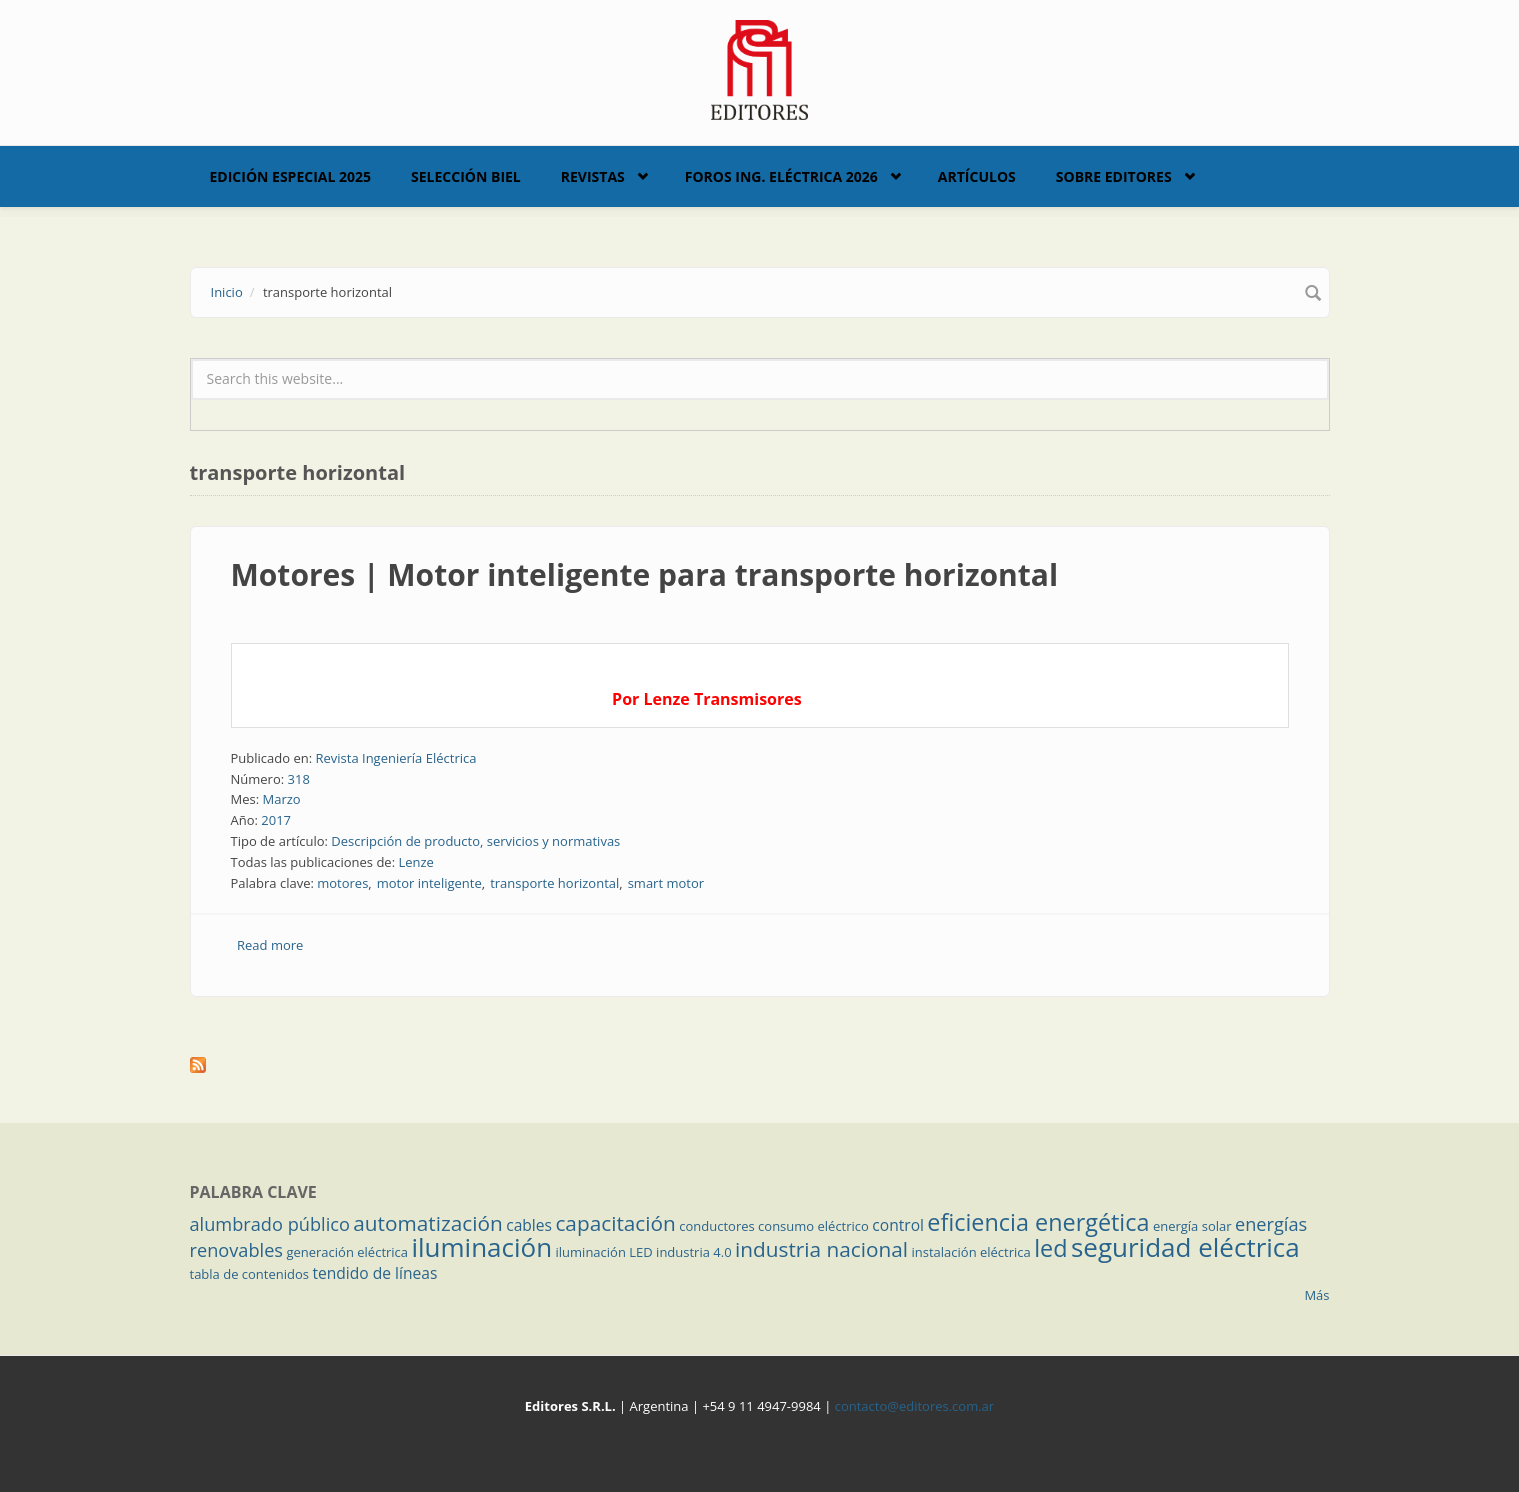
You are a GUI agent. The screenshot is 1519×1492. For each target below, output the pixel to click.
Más (1316, 1295)
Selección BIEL (466, 176)
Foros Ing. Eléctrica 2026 (781, 176)
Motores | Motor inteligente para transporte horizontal (645, 574)
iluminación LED (604, 1252)
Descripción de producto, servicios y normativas (475, 841)
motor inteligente (429, 883)
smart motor (666, 883)
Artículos (977, 176)
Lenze (415, 862)
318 (299, 779)
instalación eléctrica (971, 1252)
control (898, 1225)
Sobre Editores (1114, 176)
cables (529, 1225)
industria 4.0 (694, 1252)
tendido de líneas (374, 1273)
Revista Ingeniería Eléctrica (395, 758)
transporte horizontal (554, 883)
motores (342, 883)
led (1050, 1248)
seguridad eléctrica (1185, 1247)
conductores (716, 1226)
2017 (276, 820)
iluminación (481, 1247)
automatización (428, 1223)
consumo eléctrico (813, 1226)
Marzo (281, 799)
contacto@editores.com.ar (914, 1406)
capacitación (615, 1223)
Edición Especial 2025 (291, 176)
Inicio (227, 292)
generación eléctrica (347, 1252)
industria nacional (821, 1249)
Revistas (593, 176)
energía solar (1192, 1226)
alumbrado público (270, 1224)
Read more (270, 945)
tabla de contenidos (250, 1274)
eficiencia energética (1038, 1222)
